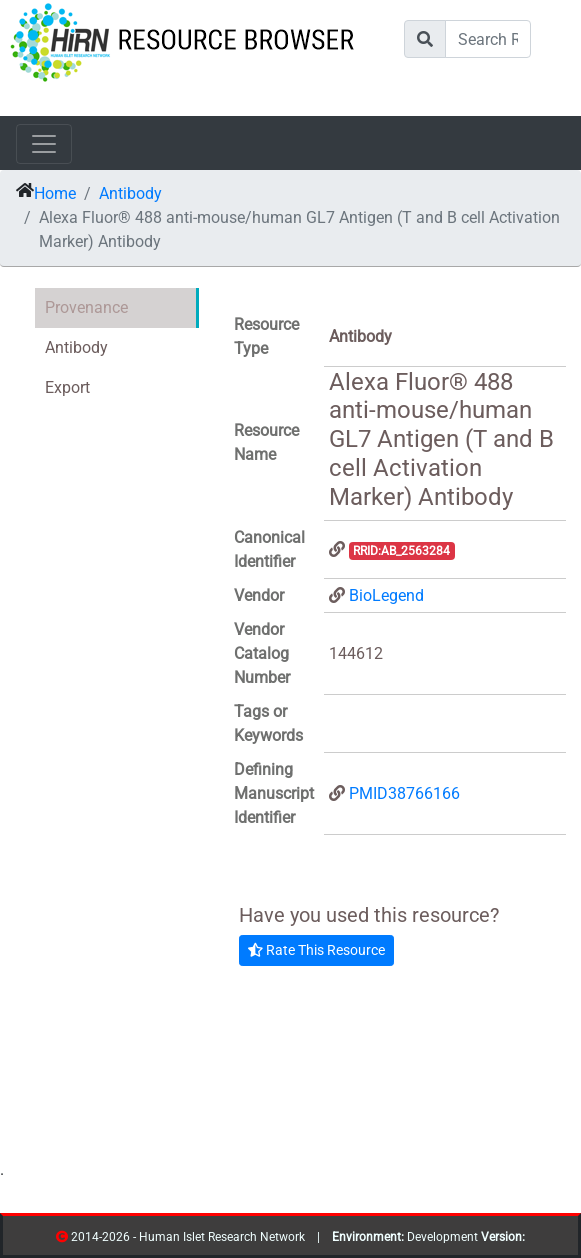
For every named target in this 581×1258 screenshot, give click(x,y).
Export (67, 387)
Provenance (86, 307)
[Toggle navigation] (44, 144)
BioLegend (386, 595)
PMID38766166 (404, 793)
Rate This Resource (316, 950)
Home (55, 193)
